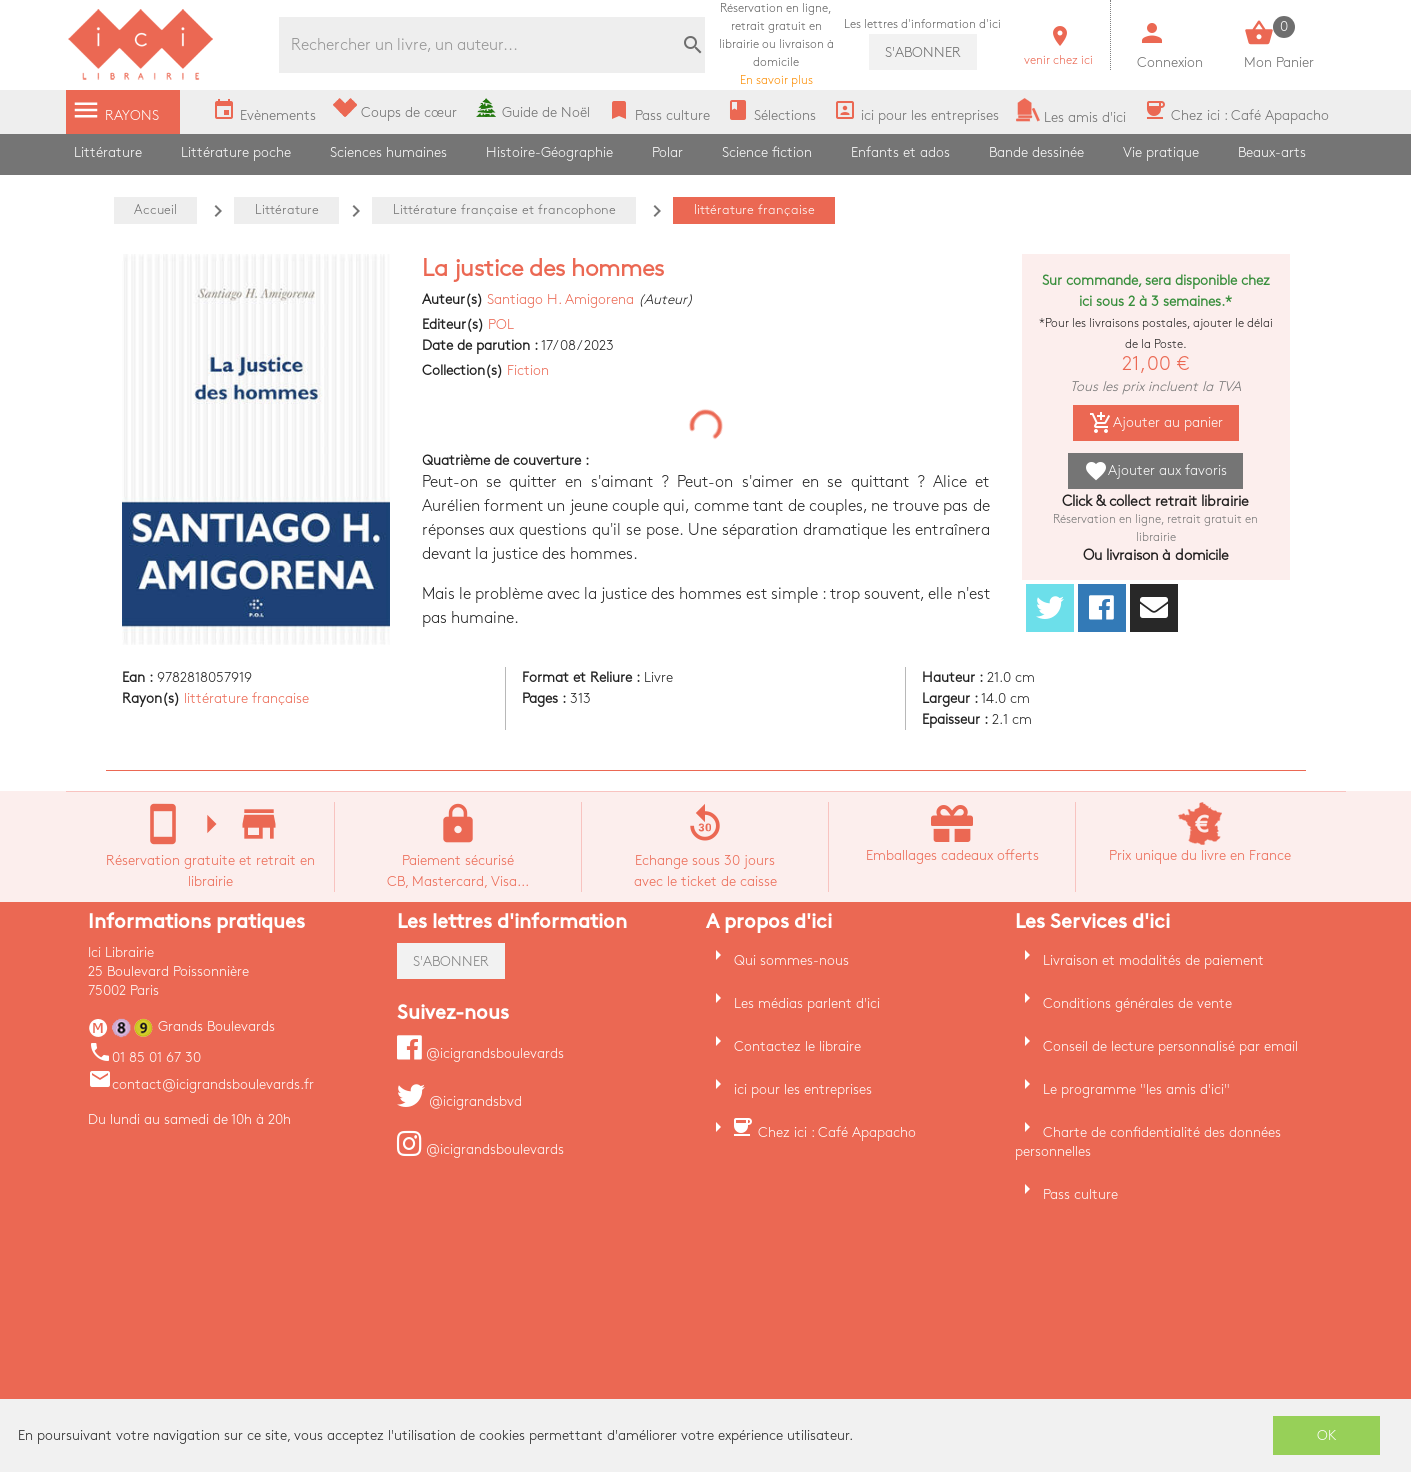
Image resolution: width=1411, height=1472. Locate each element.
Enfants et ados (900, 152)
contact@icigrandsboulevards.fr (201, 1084)
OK (1327, 1435)
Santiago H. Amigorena (560, 299)
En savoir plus (776, 44)
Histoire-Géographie (549, 152)
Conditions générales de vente (1137, 1003)
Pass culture (1080, 1194)
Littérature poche (236, 152)
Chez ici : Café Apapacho (837, 1132)
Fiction (528, 370)
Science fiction (767, 152)
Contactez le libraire (797, 1046)
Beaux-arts (1272, 152)
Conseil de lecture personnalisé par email (1170, 1046)
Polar (667, 152)
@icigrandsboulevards (480, 1053)
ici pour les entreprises (803, 1089)
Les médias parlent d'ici (807, 1003)
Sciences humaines (388, 152)
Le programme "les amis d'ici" (1136, 1089)
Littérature (108, 152)
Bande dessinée (1036, 152)
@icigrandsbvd (459, 1101)
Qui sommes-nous (791, 960)
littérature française (246, 698)
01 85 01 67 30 (144, 1057)
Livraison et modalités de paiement (1153, 960)
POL (501, 324)
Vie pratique (1161, 152)
